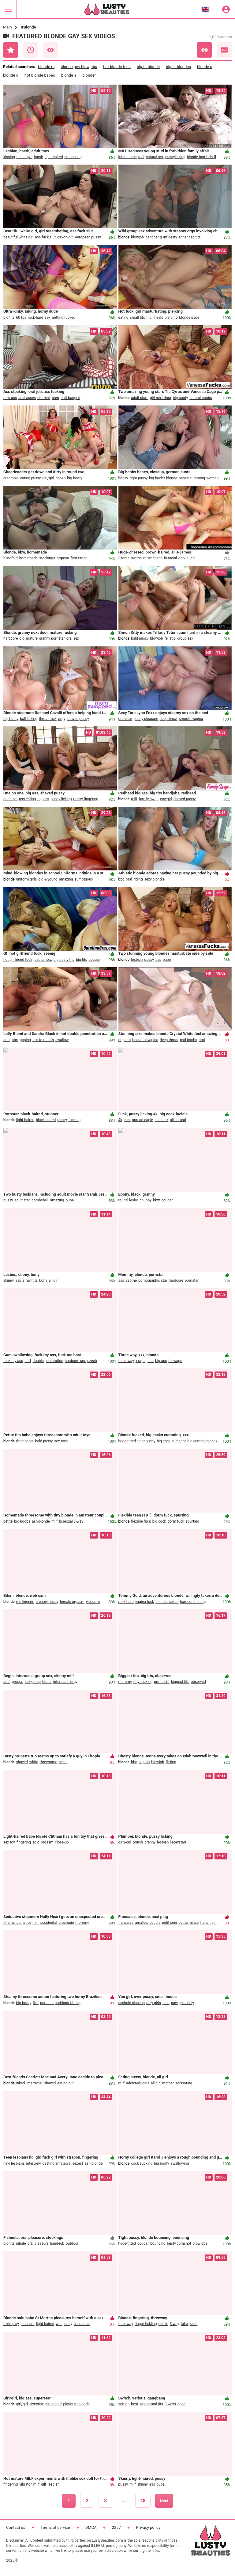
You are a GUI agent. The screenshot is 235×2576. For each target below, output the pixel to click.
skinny (8, 1280)
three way (126, 1361)
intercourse (127, 157)
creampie (11, 478)
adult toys (24, 157)
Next (164, 2500)
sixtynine (36, 2404)
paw (174, 2003)
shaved (22, 1762)
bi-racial (170, 558)
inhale (21, 2243)
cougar (94, 959)
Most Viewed (50, 50)
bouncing (157, 2243)
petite (8, 1521)
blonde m (46, 66)
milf (134, 799)
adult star (22, 1200)
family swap (149, 799)
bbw (156, 1200)
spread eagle (142, 1120)
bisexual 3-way (71, 1521)
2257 (116, 2527)
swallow (62, 1040)
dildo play (11, 2324)
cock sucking (141, 2163)
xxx (138, 1361)
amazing (66, 879)
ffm (36, 2003)
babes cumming (192, 478)
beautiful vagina (145, 1040)
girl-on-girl (65, 237)
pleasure (28, 2324)
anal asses (27, 398)
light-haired (54, 157)
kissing (9, 157)
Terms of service (55, 2527)
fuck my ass (13, 1361)
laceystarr (178, 1842)
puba (70, 1200)
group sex (185, 638)
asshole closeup (131, 2003)
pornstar (125, 719)
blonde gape (189, 317)
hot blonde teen (117, 66)
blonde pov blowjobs (79, 66)
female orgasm (72, 1602)
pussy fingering (85, 799)
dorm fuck (176, 1521)
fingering (24, 1842)
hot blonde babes (39, 75)
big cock (159, 1521)
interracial (34, 2083)
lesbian (137, 959)
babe (167, 959)
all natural (178, 1120)
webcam (93, 1602)
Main (7, 27)
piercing (171, 317)
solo (35, 1842)
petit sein (169, 1922)
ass (158, 959)
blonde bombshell (201, 157)
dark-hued (186, 558)
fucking (74, 1120)
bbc (121, 879)
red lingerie (25, 1602)
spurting (192, 1521)
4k (120, 1120)
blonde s (204, 66)
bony (43, 1280)
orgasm (63, 558)
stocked (43, 398)
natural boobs (200, 398)
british (138, 1842)
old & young (47, 879)
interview (33, 2163)
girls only (186, 2003)
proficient (162, 1682)
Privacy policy (148, 2527)
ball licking (28, 719)
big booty (180, 398)
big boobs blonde (163, 478)
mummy (125, 1682)
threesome (25, 1441)
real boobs (188, 1040)
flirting (171, 1762)
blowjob (137, 237)
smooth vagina (191, 719)
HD (224, 50)
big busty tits (64, 959)
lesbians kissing (68, 2003)
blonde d (10, 75)
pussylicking (175, 157)
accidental (48, 1922)
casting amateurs (57, 2163)
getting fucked (63, 317)
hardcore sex (75, 1361)
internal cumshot (17, 1922)
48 (142, 2500)
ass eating (27, 799)
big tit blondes (178, 66)
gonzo (60, 478)
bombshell (40, 1200)
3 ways (170, 2404)
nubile (163, 2324)
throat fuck (48, 719)
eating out (65, 2083)
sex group (33, 1682)
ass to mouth (43, 1040)
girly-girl (124, 1842)
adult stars (139, 398)
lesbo (133, 1200)
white (33, 1762)
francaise (125, 1922)
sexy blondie (154, 879)
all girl (53, 1280)
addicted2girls (137, 2083)
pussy (149, 959)
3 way (174, 2324)
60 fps (21, 317)
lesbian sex (43, 959)
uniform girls (26, 879)
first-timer (79, 558)
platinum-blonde (76, 2404)
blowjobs (200, 2243)
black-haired (46, 1120)
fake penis (189, 2324)
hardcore (10, 638)
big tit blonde (148, 66)
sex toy (9, 1842)
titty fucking (142, 1682)
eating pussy (30, 478)
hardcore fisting (193, 1602)
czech (92, 1361)
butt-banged (70, 398)
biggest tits (180, 1682)
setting (124, 2404)
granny (149, 1842)
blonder (89, 75)
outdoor (72, 2243)
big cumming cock (202, 1441)
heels (63, 1762)
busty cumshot (179, 2243)
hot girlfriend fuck (17, 959)
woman (213, 478)
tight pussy (139, 478)
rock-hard (35, 317)
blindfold (10, 558)
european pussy (88, 237)
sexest (78, 2163)
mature (32, 638)
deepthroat (168, 719)
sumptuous (83, 879)
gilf (43, 2484)
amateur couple (147, 1922)
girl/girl (48, 478)
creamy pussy (47, 1602)
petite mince (188, 1922)
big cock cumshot (171, 1441)
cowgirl (166, 799)
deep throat (169, 1040)
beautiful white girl (18, 237)
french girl (208, 1922)
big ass (43, 799)
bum (55, 398)
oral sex (72, 638)
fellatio (170, 638)
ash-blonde (41, 1521)
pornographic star (152, 1280)
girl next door (160, 398)
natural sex (154, 157)
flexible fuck (141, 1521)
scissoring (183, 2083)
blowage (175, 1361)
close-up (62, 1842)
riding (138, 879)
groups (17, 1682)
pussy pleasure (146, 719)
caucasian (82, 2324)
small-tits (154, 558)
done (181, 2404)
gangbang (153, 237)
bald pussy (139, 638)
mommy (82, 1922)
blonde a (68, 75)
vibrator (25, 2484)
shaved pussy (78, 719)
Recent (30, 50)
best (134, 2404)
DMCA (91, 2527)
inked (20, 2083)
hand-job (57, 2243)
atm (15, 1040)
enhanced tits (190, 237)
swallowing (180, 2163)
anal (6, 1040)
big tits (8, 317)
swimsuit (138, 558)
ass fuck (161, 1120)
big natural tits (151, 2404)
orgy (61, 719)
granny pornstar (52, 638)
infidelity (170, 237)
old (21, 638)
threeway (125, 2324)
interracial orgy (65, 1682)
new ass (10, 398)
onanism (10, 799)
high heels (155, 317)
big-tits (9, 2243)
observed (198, 1682)
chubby (145, 1200)
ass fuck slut (45, 237)
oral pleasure (38, 2243)
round (123, 1200)
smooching (73, 157)
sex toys (61, 1441)
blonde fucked (166, 1602)
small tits (137, 317)
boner (47, 1682)
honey (123, 478)
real (141, 157)
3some (124, 558)
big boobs (22, 1521)
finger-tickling (146, 2324)
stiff (27, 1361)
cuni (127, 1120)
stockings (47, 558)
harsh (38, 157)
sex (47, 317)
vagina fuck (144, 1602)
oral (129, 879)
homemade (28, 558)
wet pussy (64, 2324)
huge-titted (127, 1441)
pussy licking (61, 799)
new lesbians (13, 2163)
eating (123, 317)
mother (168, 2083)
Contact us (15, 2527)
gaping (25, 1040)
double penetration (48, 1361)
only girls (153, 2003)
